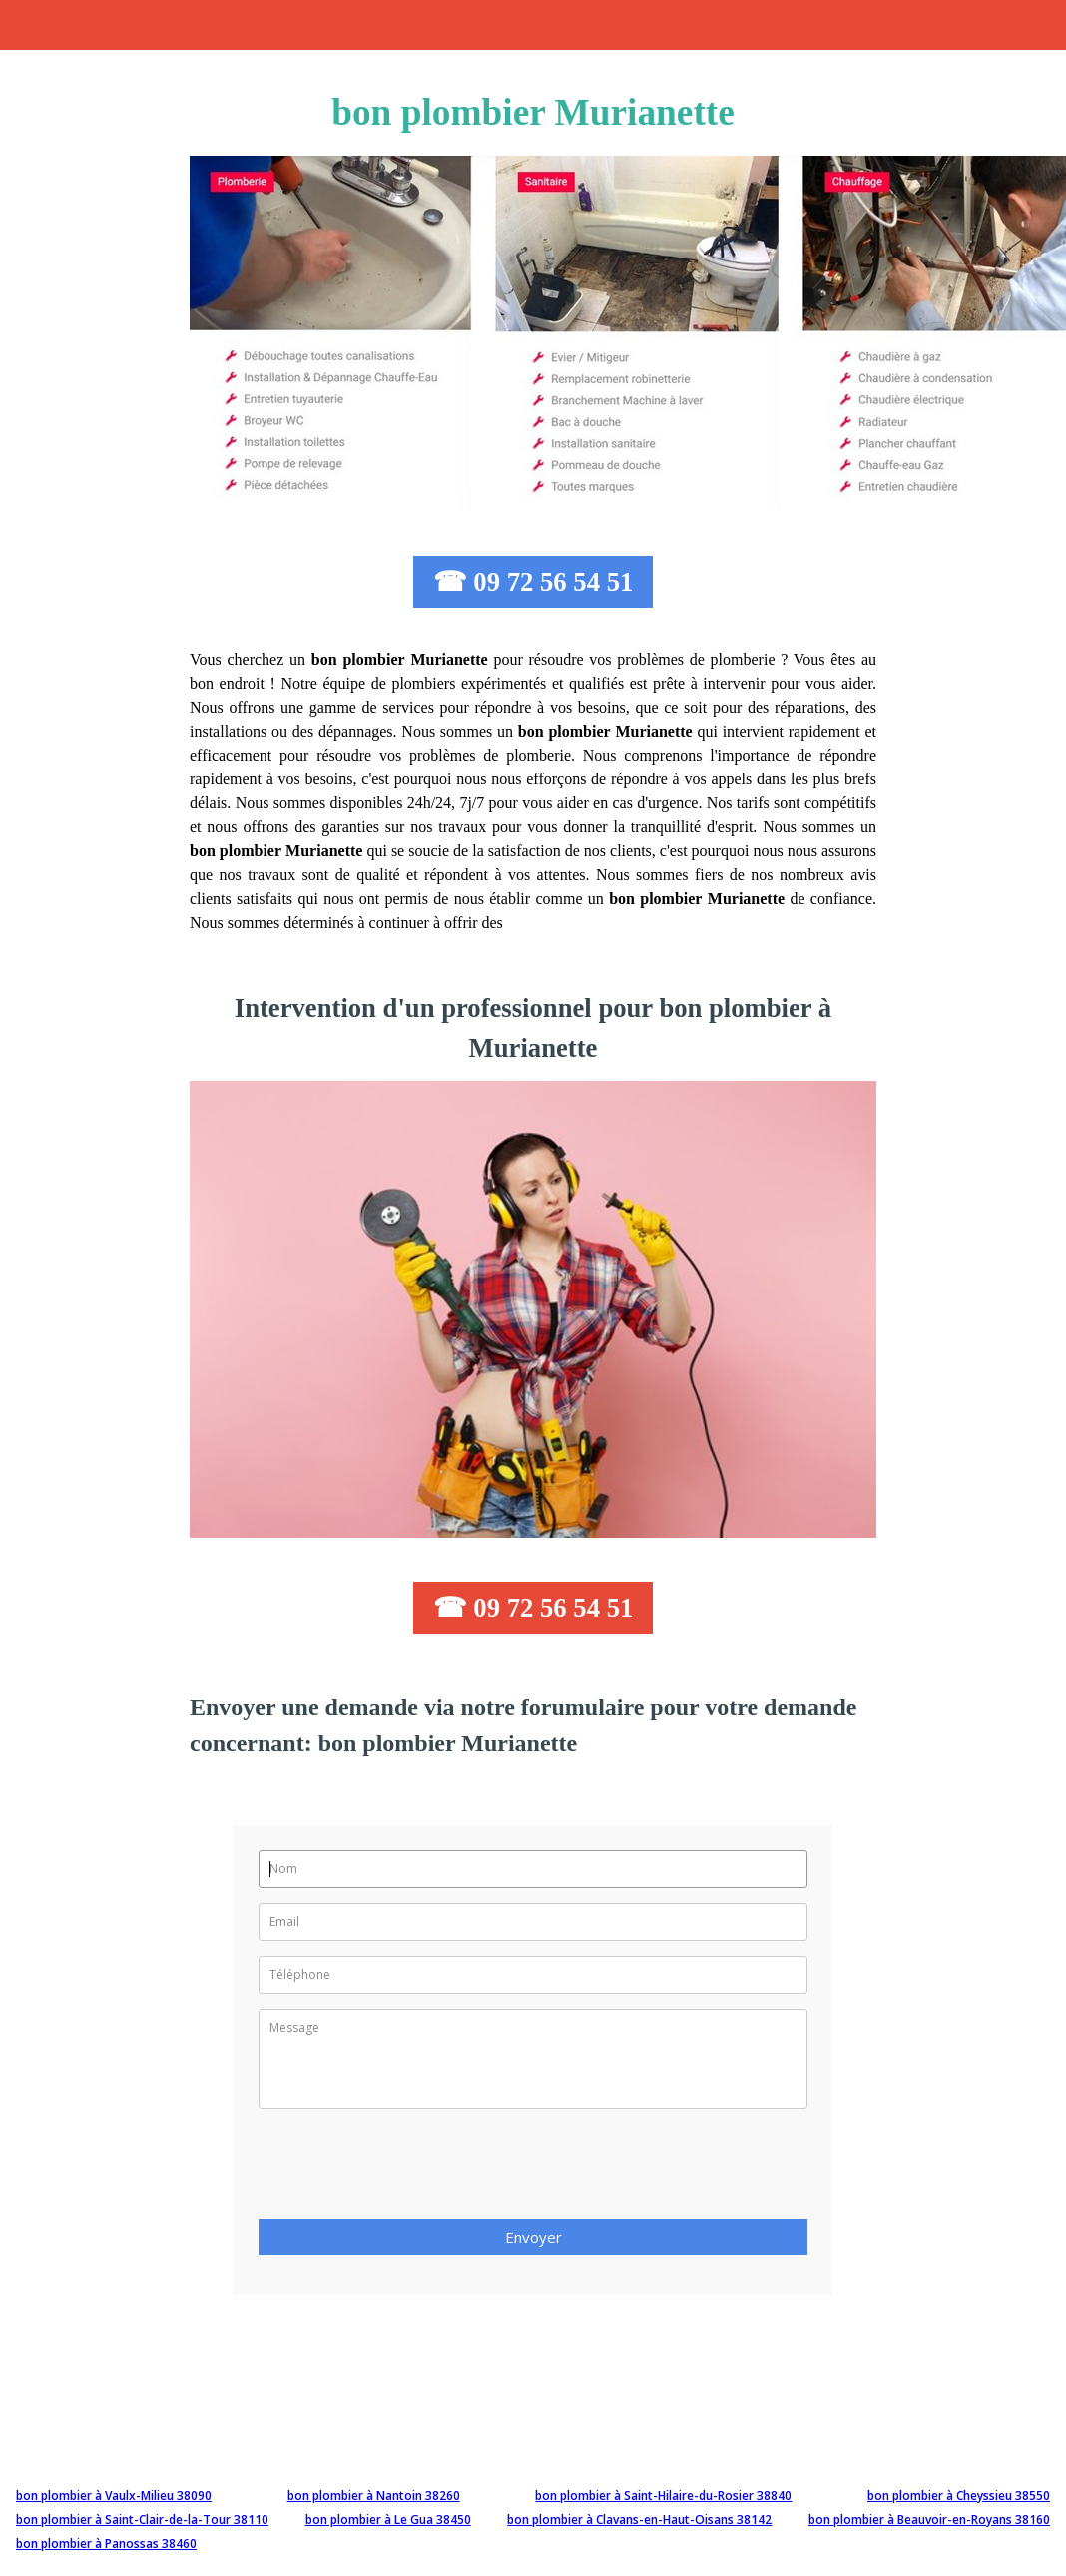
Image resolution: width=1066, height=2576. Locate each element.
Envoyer (533, 2237)
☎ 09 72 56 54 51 (533, 582)
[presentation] (410, 2170)
